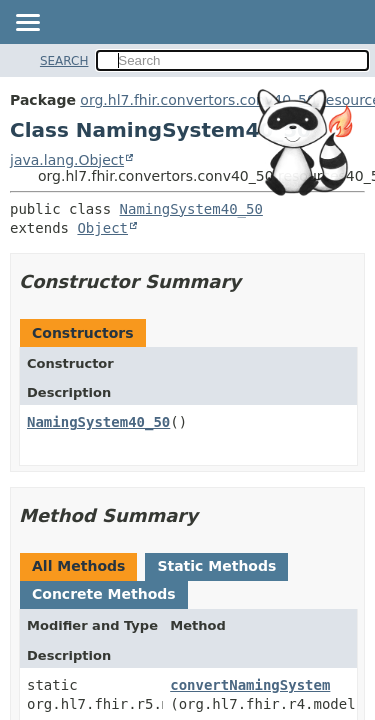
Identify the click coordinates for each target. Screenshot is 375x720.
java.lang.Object (67, 160)
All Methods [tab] (78, 566)
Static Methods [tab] (216, 566)
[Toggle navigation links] (27, 24)
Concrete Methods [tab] (104, 594)
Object (102, 228)
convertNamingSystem (250, 685)
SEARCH (64, 61)
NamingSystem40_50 (191, 209)
